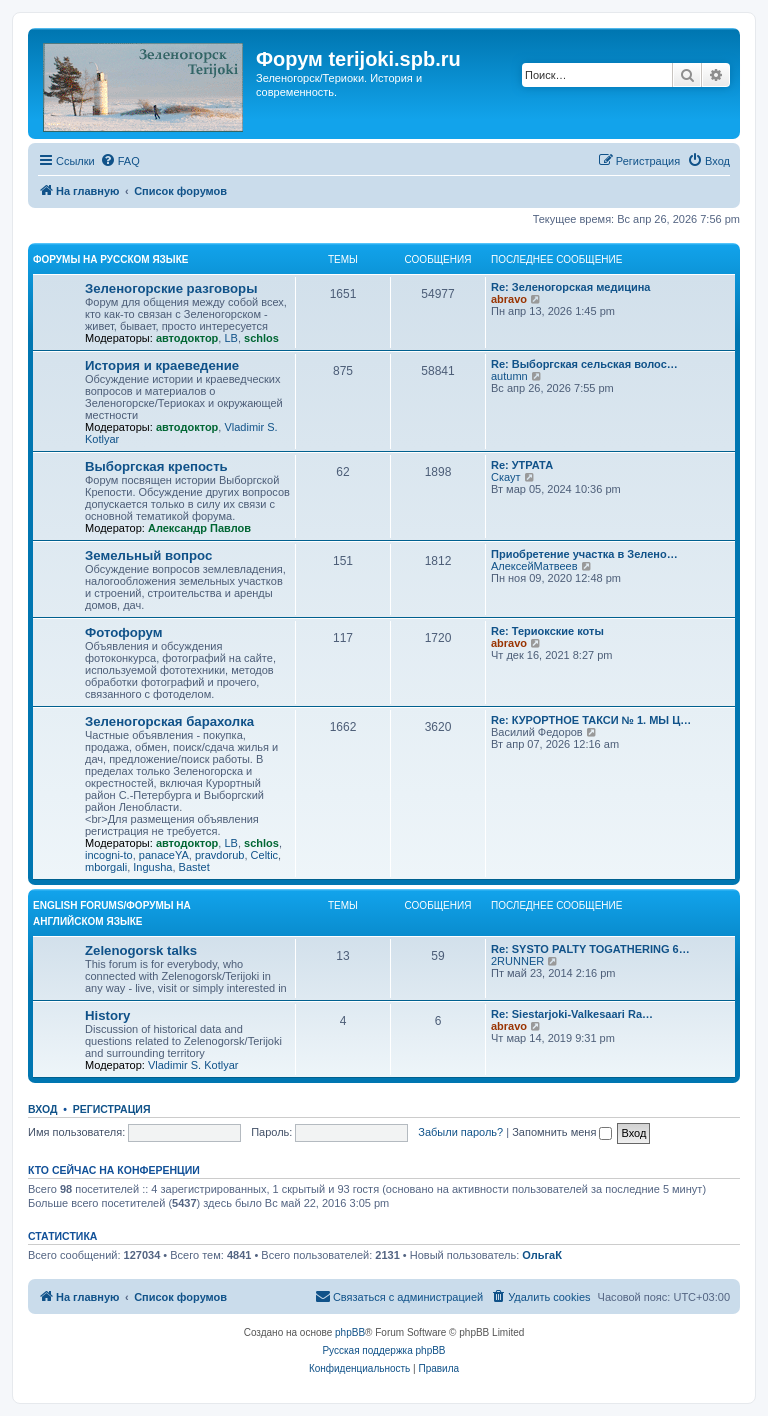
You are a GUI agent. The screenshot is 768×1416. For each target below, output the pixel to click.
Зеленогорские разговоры (171, 288)
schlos (261, 338)
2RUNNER (517, 961)
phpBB (350, 1332)
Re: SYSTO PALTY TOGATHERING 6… (590, 949)
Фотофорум (124, 632)
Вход (42, 1109)
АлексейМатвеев (534, 566)
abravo (509, 299)
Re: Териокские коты (547, 631)
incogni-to (109, 855)
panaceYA (164, 855)
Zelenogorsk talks (141, 950)
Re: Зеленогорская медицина (571, 287)
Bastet (194, 867)
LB (230, 338)
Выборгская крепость (156, 466)
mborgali (106, 867)
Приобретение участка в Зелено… (584, 554)
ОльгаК (542, 1255)
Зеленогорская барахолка (169, 721)
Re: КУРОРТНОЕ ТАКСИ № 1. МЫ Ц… (591, 720)
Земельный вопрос (148, 555)
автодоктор (187, 338)
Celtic (265, 855)
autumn (509, 376)
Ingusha (152, 867)
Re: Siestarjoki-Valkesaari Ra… (572, 1014)
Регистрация (112, 1109)
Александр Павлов (199, 528)
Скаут (506, 477)
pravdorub (220, 855)
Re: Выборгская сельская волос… (584, 364)
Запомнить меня (562, 1132)
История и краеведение (162, 365)
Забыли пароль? (460, 1132)
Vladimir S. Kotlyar (193, 1065)
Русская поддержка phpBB (383, 1350)
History (107, 1015)
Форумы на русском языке (110, 259)
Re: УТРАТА (522, 465)
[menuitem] (120, 161)
